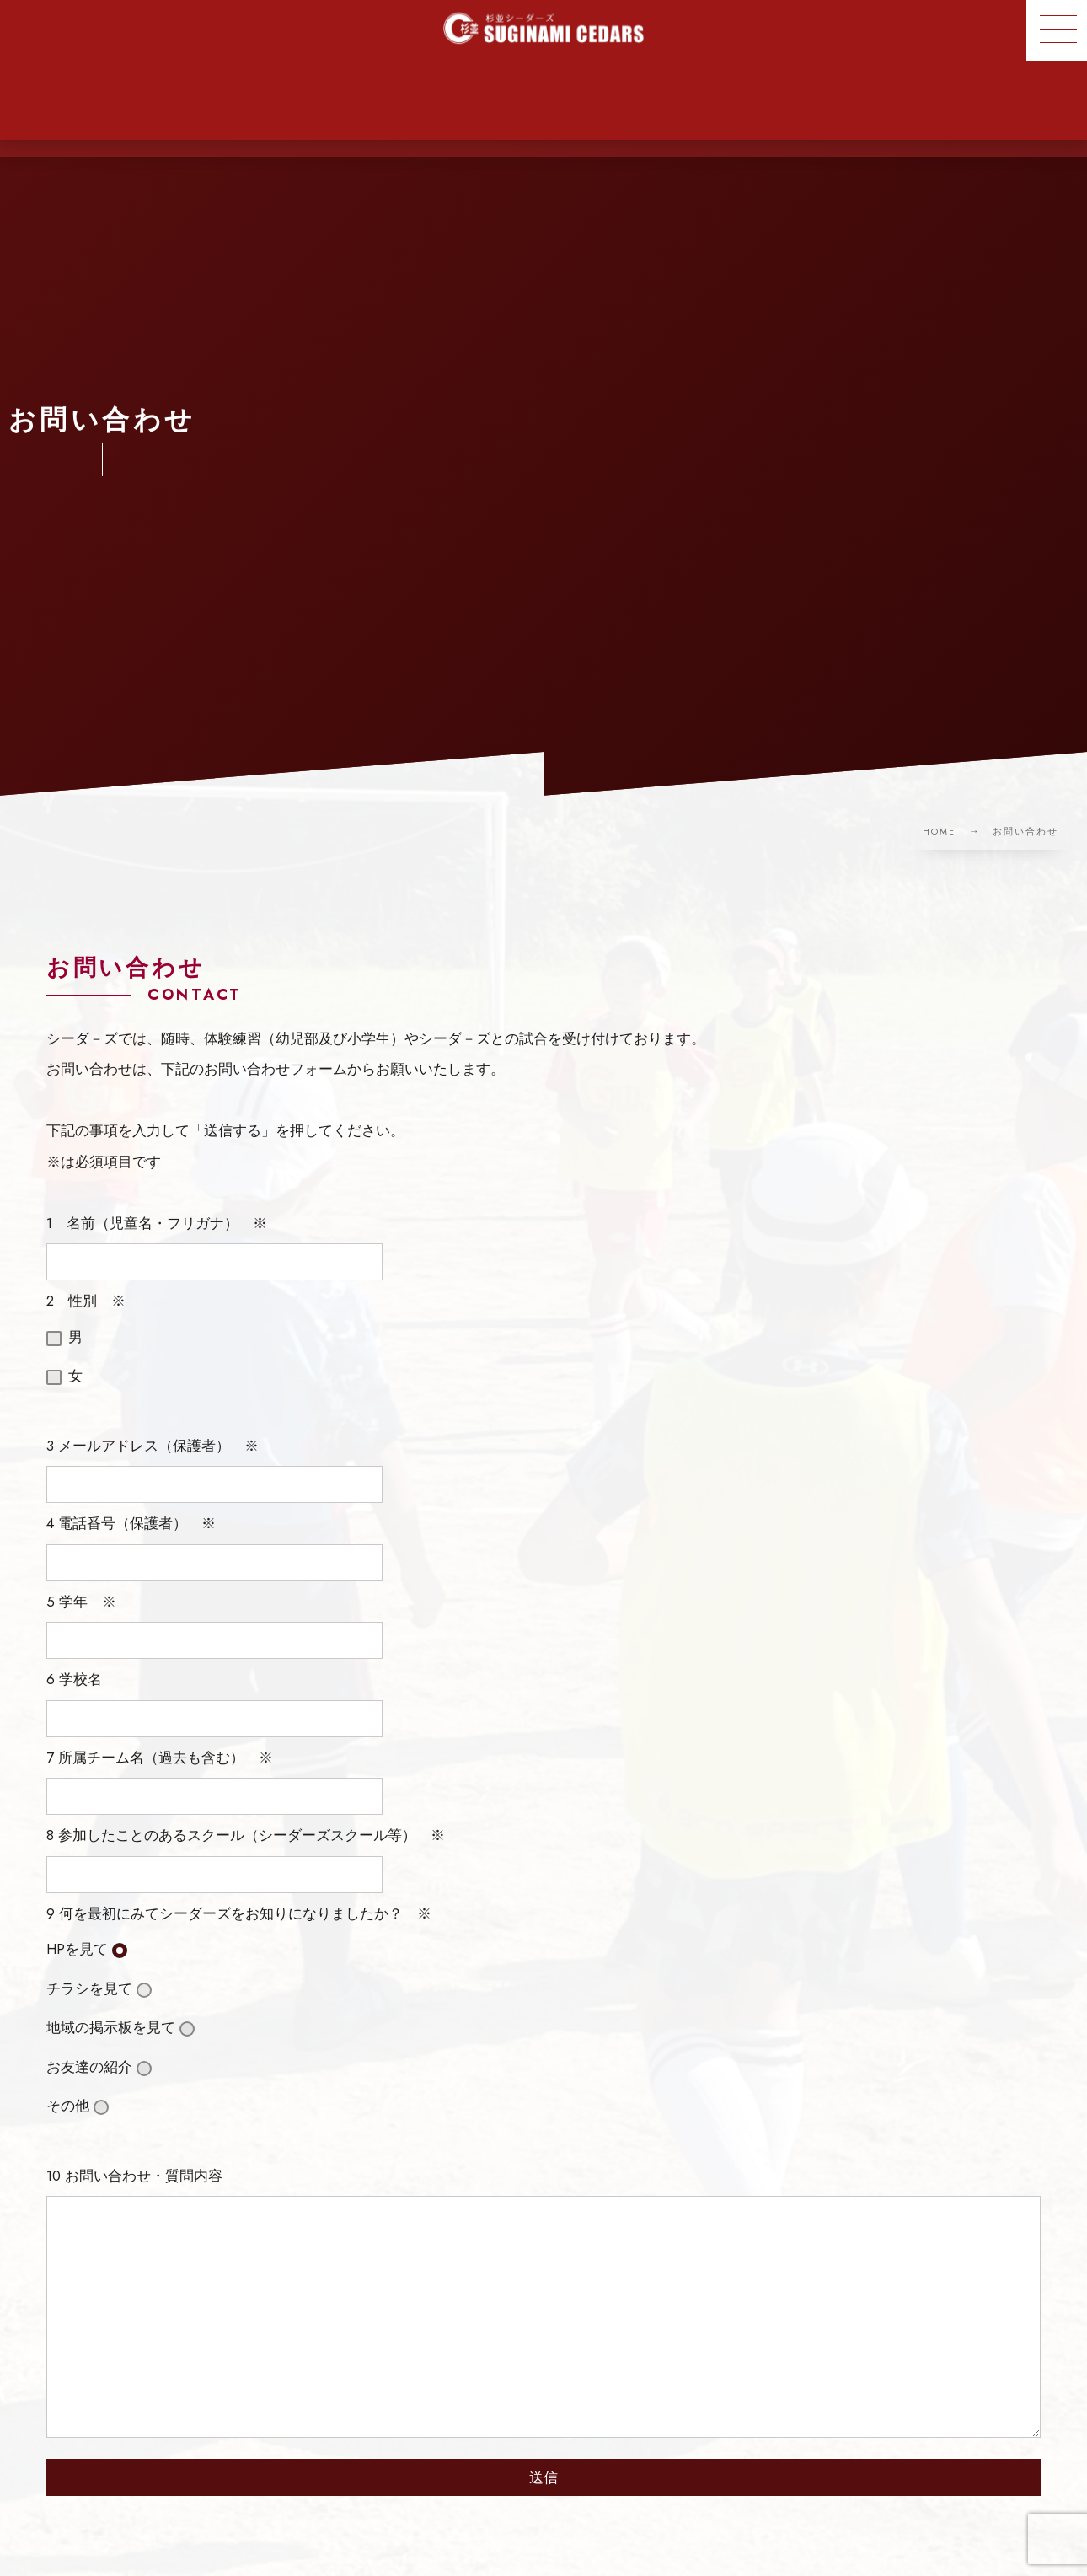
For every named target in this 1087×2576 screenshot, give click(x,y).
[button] (1056, 30)
